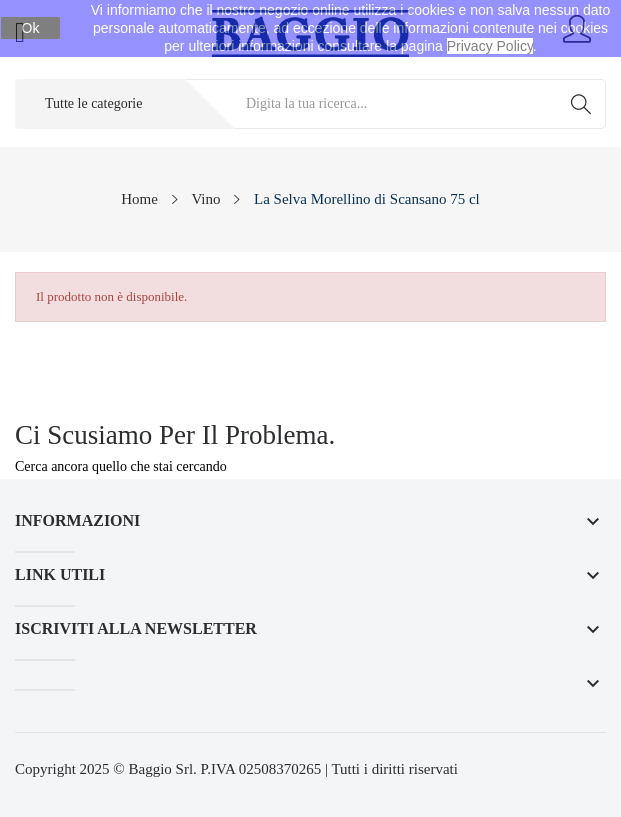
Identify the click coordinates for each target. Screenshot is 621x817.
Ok (31, 28)
